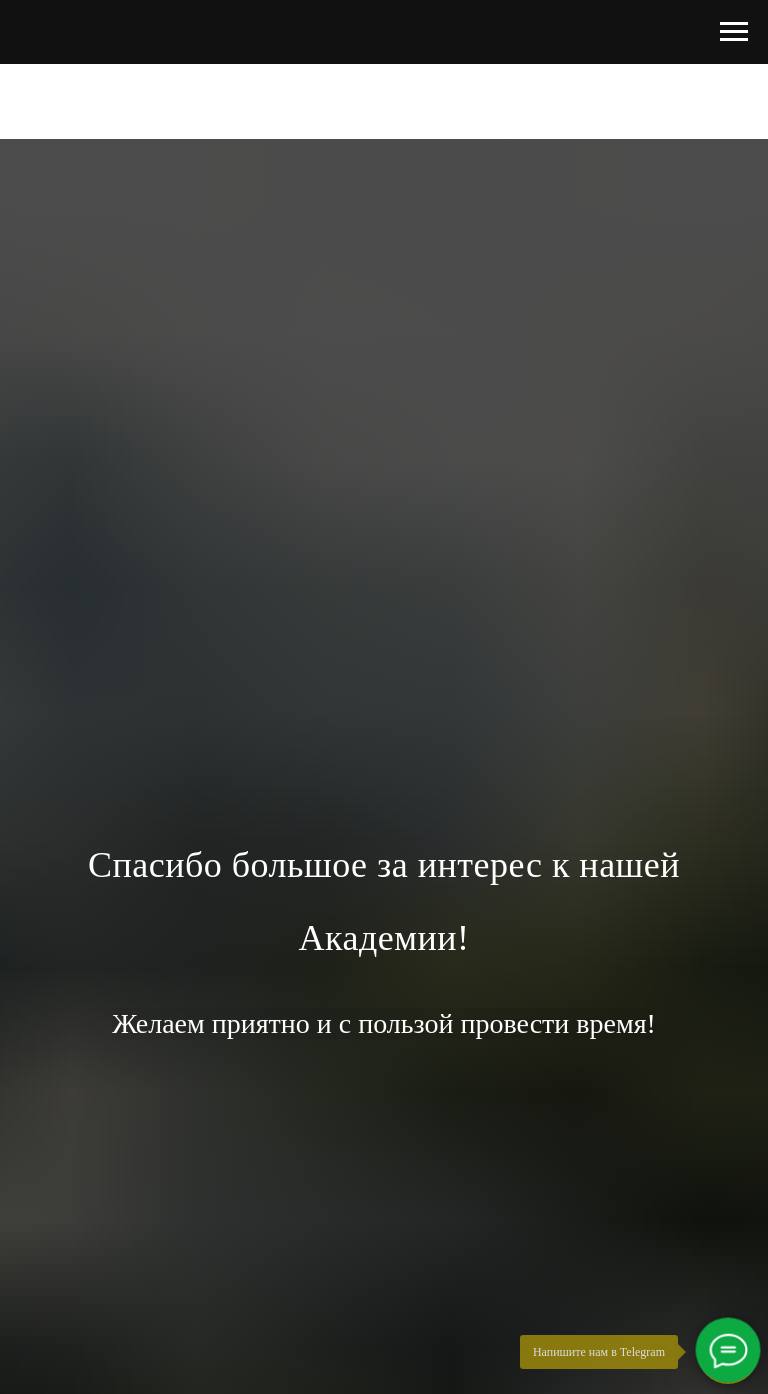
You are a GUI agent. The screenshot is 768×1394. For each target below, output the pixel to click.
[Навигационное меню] (734, 32)
